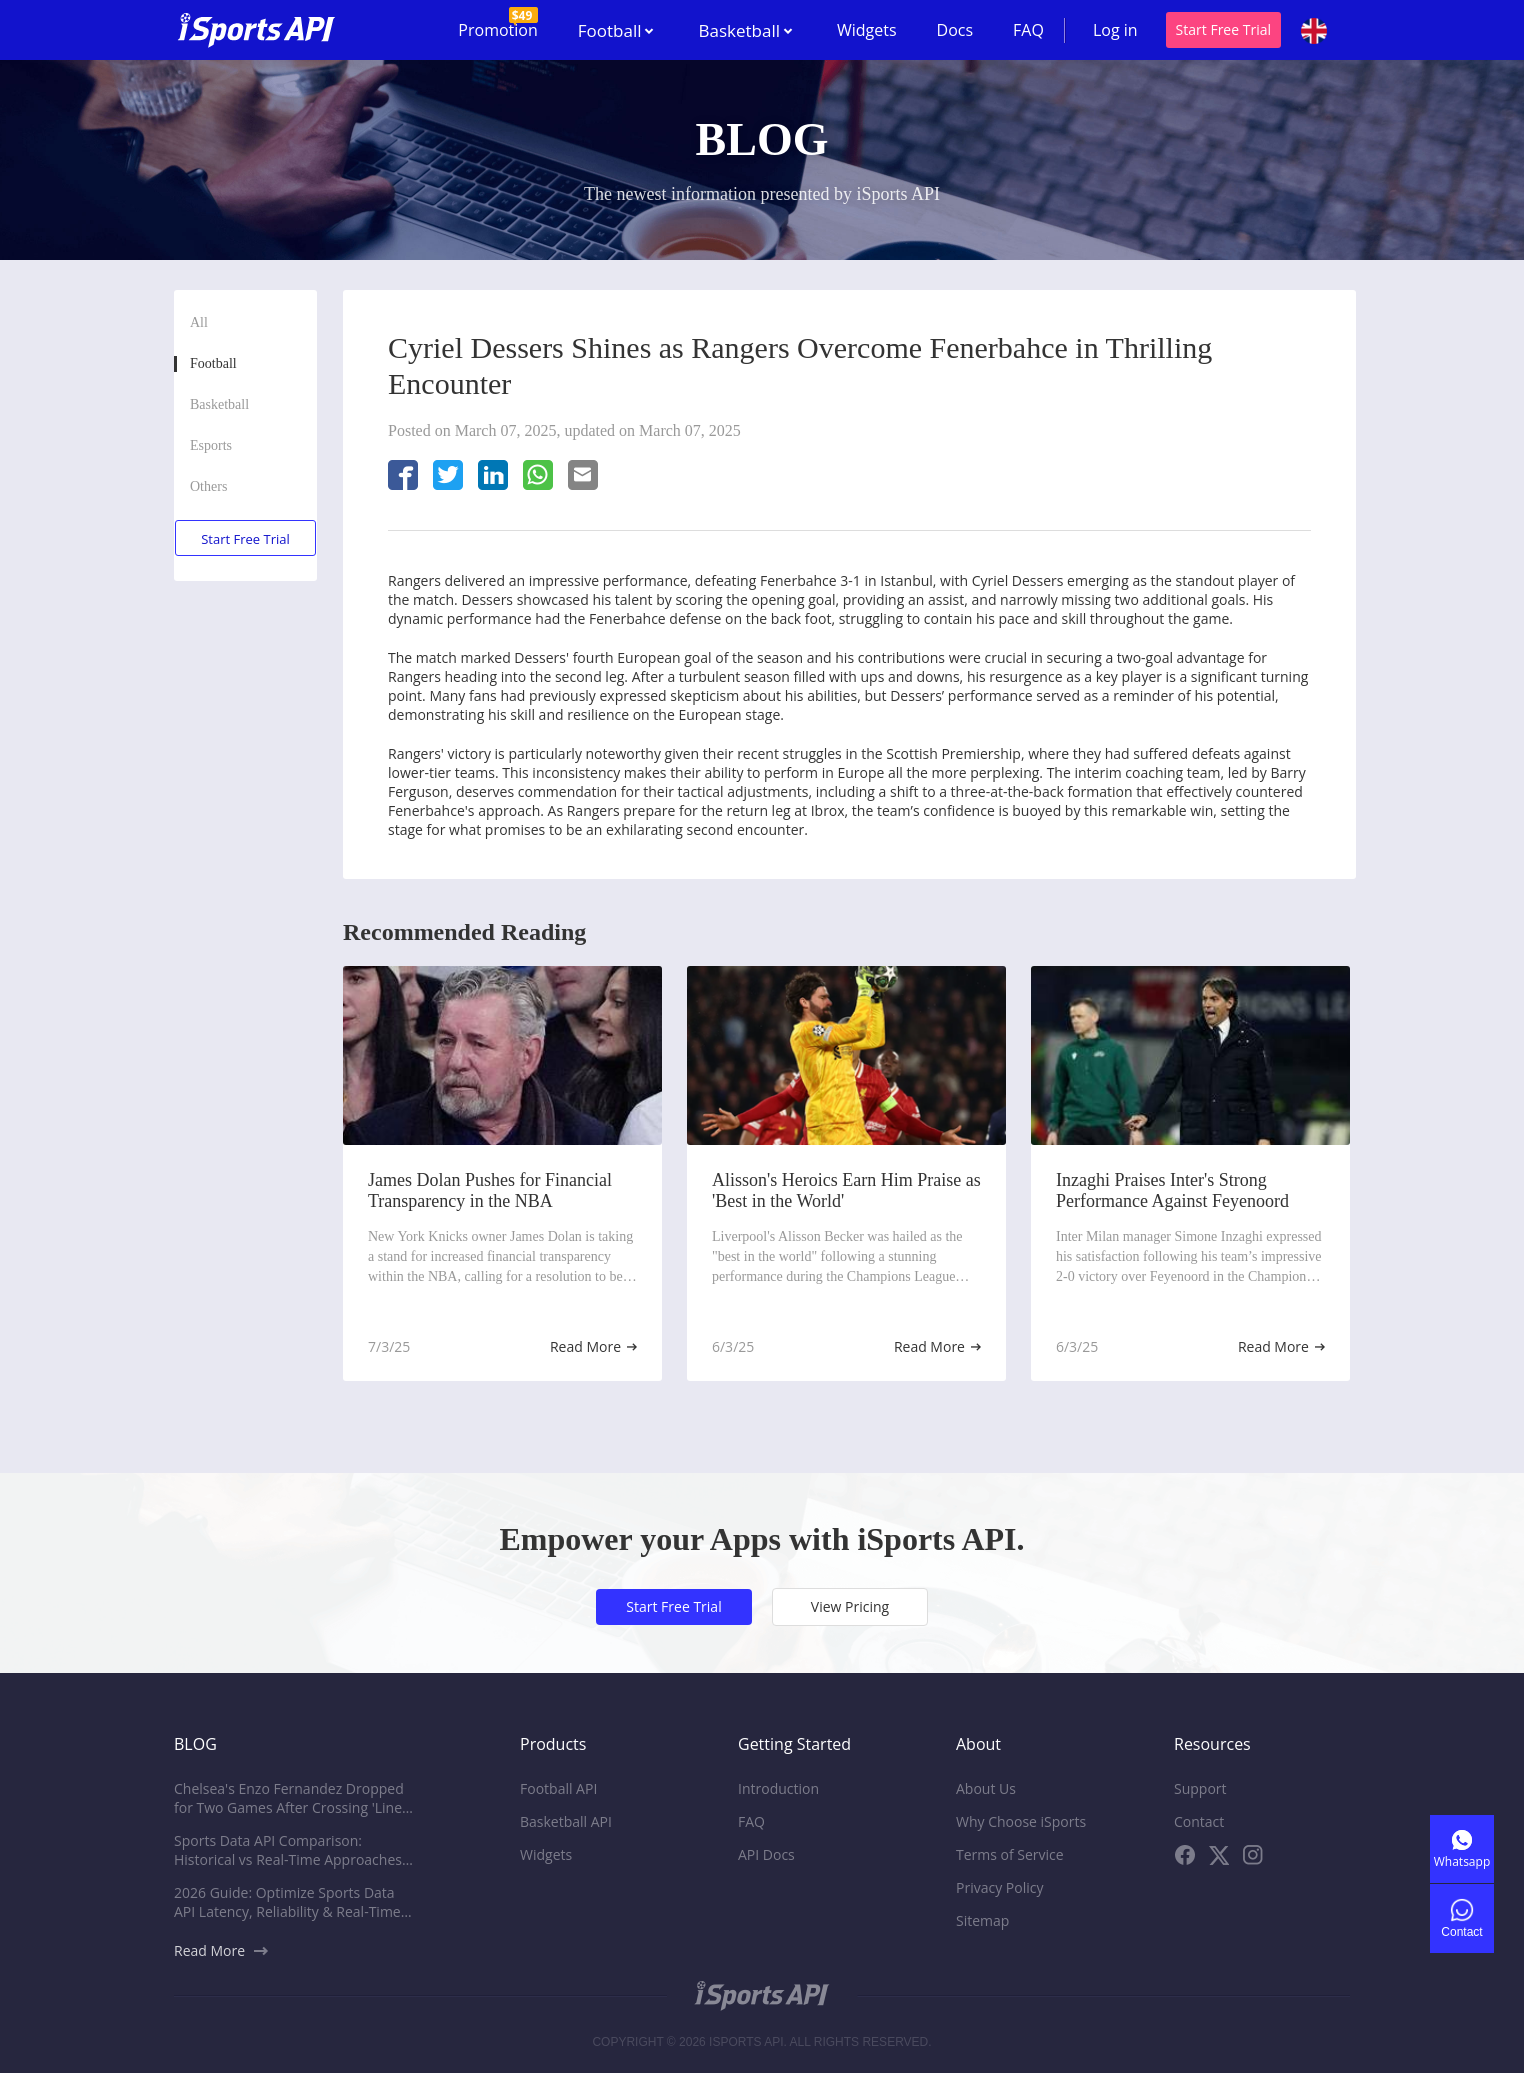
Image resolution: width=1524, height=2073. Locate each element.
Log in (1115, 30)
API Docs (766, 1854)
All (199, 322)
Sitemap (982, 1920)
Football (213, 363)
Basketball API (566, 1821)
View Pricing (850, 1606)
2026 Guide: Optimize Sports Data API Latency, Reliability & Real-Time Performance (287, 1902)
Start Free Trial (1223, 29)
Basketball (219, 404)
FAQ (1028, 30)
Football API (558, 1788)
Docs (955, 30)
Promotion (497, 24)
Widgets (867, 30)
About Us (986, 1788)
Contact (1199, 1821)
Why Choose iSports (1021, 1821)
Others (208, 486)
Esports (211, 445)
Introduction (778, 1788)
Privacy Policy (999, 1887)
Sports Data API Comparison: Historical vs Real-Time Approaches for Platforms (288, 1850)
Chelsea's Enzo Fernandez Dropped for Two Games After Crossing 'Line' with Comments (289, 1798)
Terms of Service (1010, 1854)
